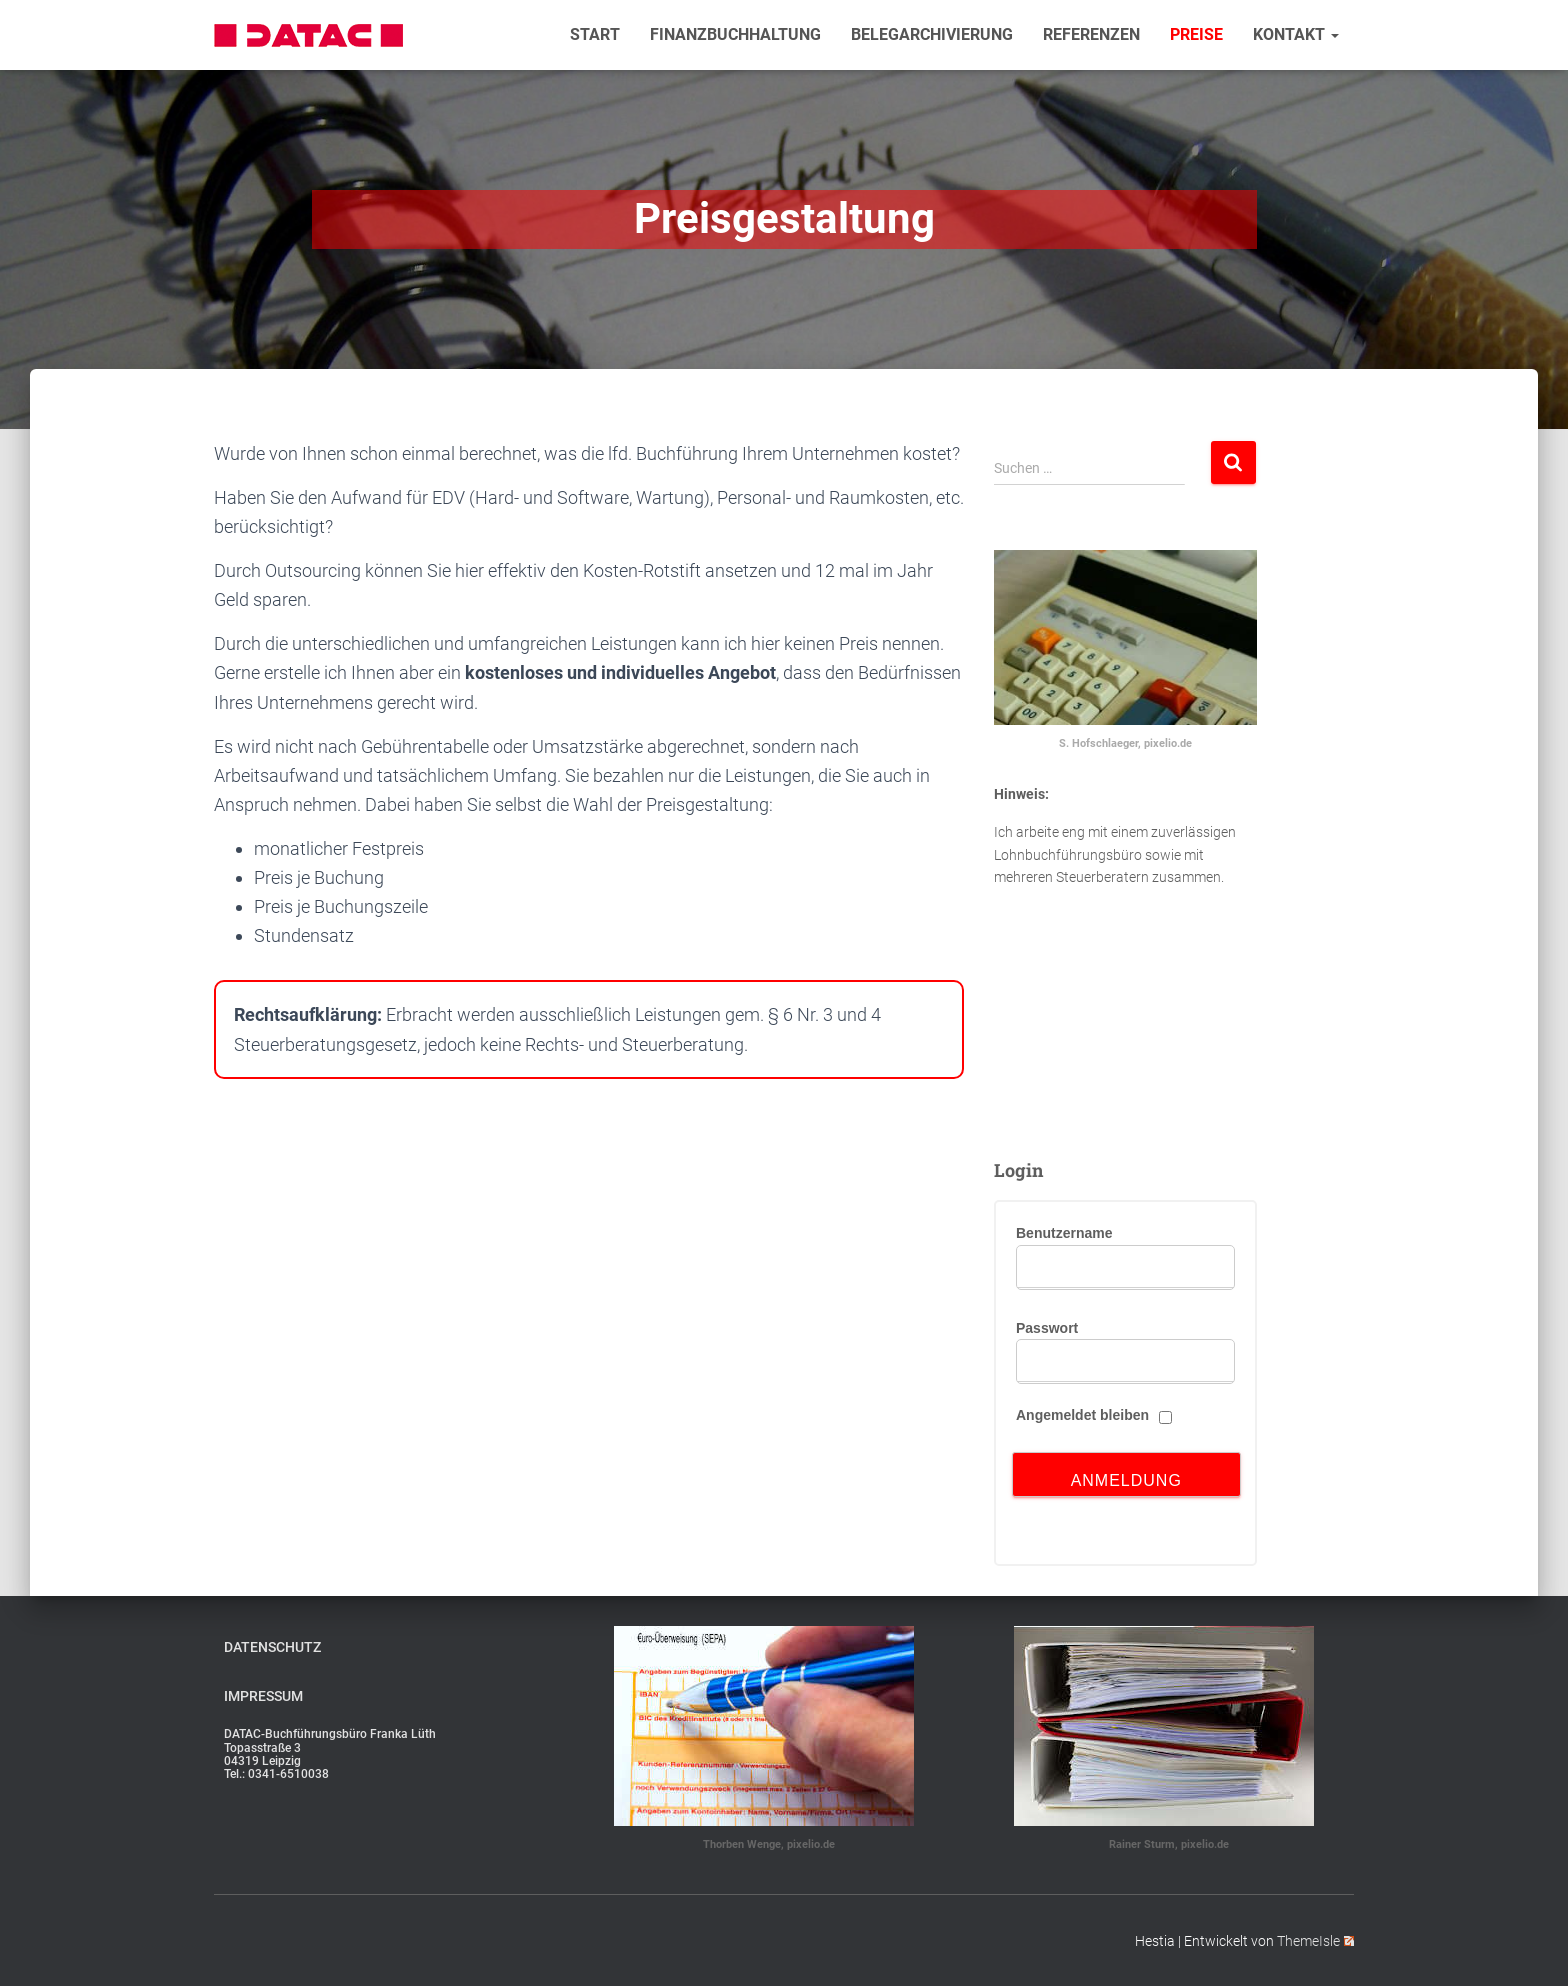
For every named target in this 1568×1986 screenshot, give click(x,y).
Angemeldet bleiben (1082, 1415)
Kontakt (1296, 35)
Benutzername (1064, 1233)
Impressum (263, 1696)
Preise (1196, 35)
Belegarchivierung (932, 35)
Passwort (1047, 1328)
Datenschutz (272, 1647)
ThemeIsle (1315, 1941)
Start (595, 35)
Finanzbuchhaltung (735, 35)
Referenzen (1091, 35)
